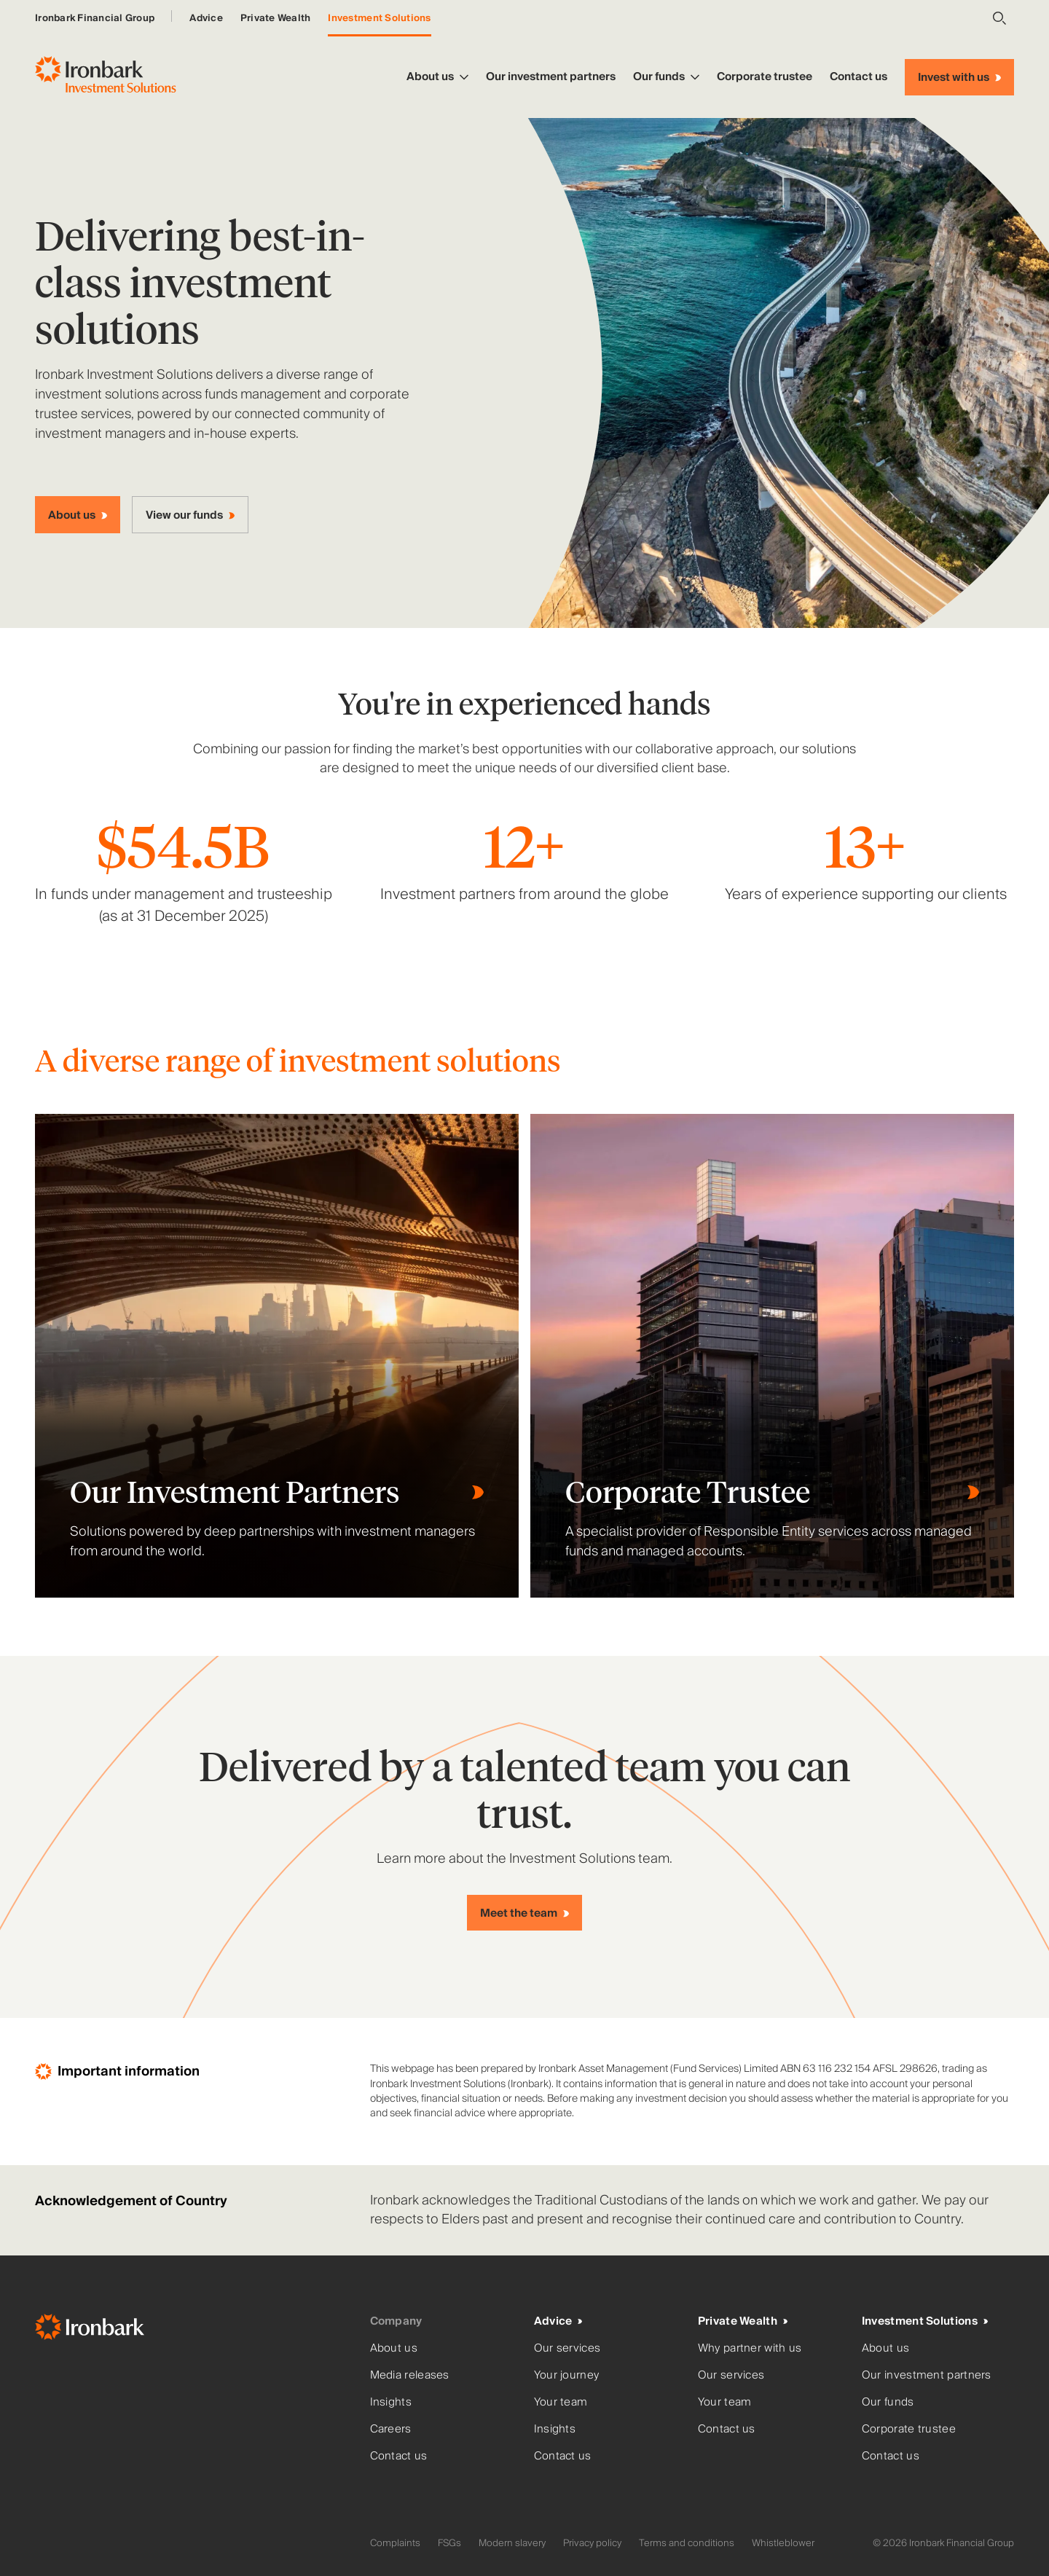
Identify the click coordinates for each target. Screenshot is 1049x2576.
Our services (567, 2348)
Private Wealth (275, 18)
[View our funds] (190, 515)
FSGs (449, 2543)
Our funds (666, 76)
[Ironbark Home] (196, 2330)
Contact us (858, 76)
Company (396, 2321)
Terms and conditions (686, 2543)
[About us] (77, 515)
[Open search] (999, 18)
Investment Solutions (379, 18)
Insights (391, 2402)
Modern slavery (512, 2543)
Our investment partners (551, 76)
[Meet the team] (524, 1913)
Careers (391, 2429)
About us (437, 76)
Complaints (395, 2543)
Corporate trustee (764, 76)
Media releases (409, 2375)
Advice (206, 18)
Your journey (567, 2375)
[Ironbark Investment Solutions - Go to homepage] (105, 77)
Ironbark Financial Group (94, 18)
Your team (561, 2402)
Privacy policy (592, 2543)
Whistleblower (783, 2543)
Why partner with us (750, 2348)
